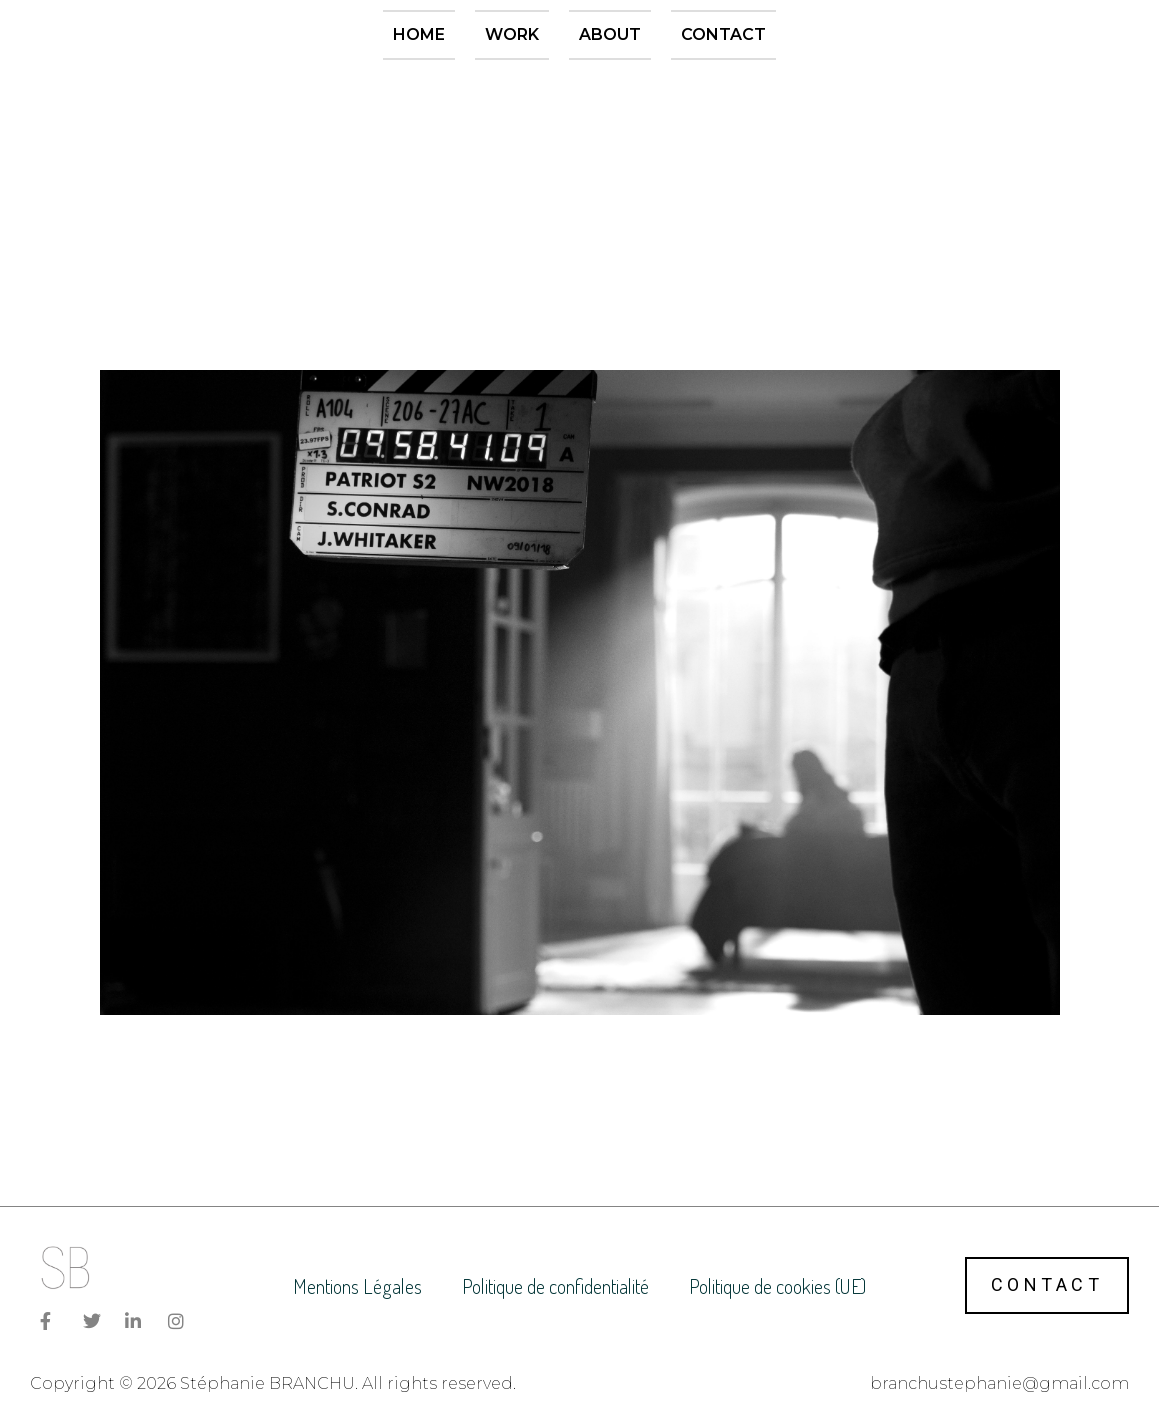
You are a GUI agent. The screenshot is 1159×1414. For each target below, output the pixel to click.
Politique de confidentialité (555, 1286)
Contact (723, 34)
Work (512, 34)
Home (419, 34)
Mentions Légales (357, 1286)
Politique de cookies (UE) (777, 1286)
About (610, 34)
